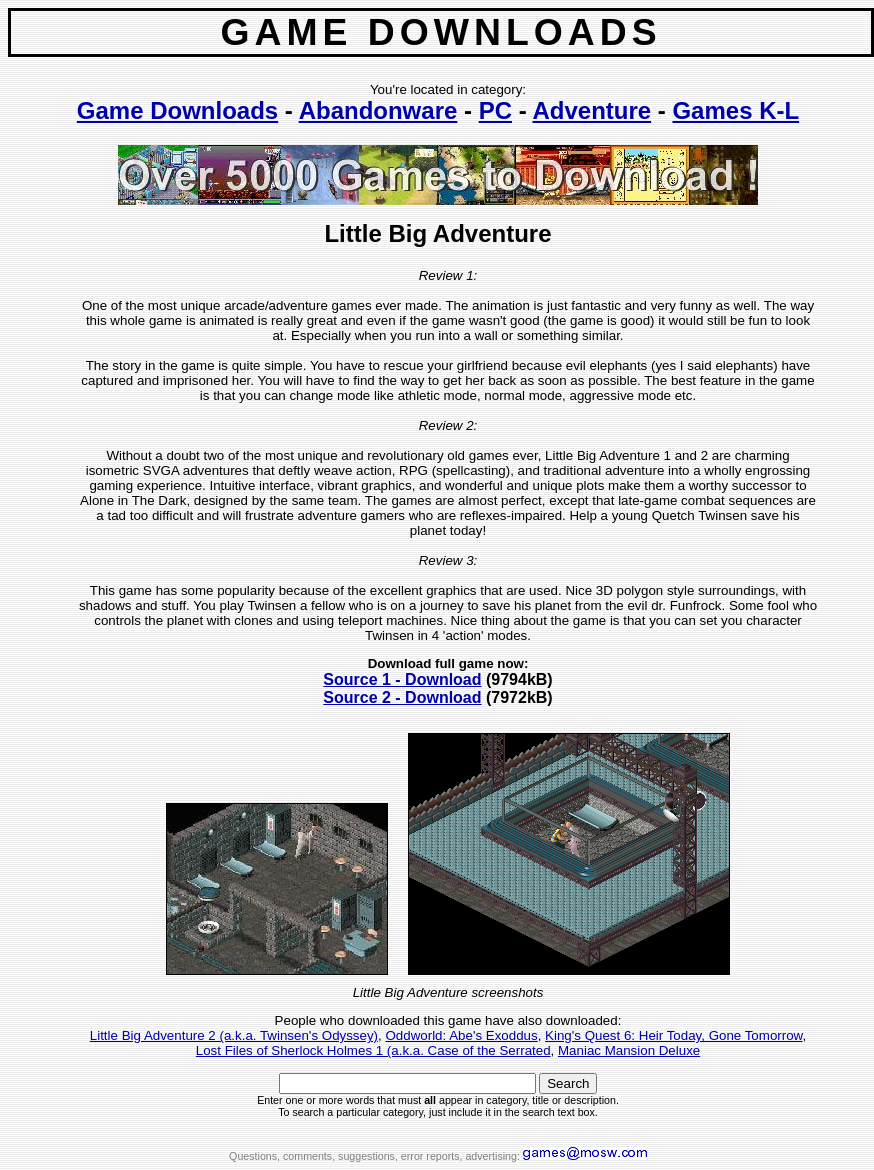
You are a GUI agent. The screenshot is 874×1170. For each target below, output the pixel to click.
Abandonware (378, 110)
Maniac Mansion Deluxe (629, 1050)
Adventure (591, 110)
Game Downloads (177, 110)
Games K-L (735, 110)
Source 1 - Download (402, 679)
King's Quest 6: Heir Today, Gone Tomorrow (673, 1035)
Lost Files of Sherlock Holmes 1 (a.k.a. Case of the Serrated (373, 1050)
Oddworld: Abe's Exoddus (461, 1035)
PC (495, 110)
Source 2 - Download (402, 697)
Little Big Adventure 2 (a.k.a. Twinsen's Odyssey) (234, 1035)
